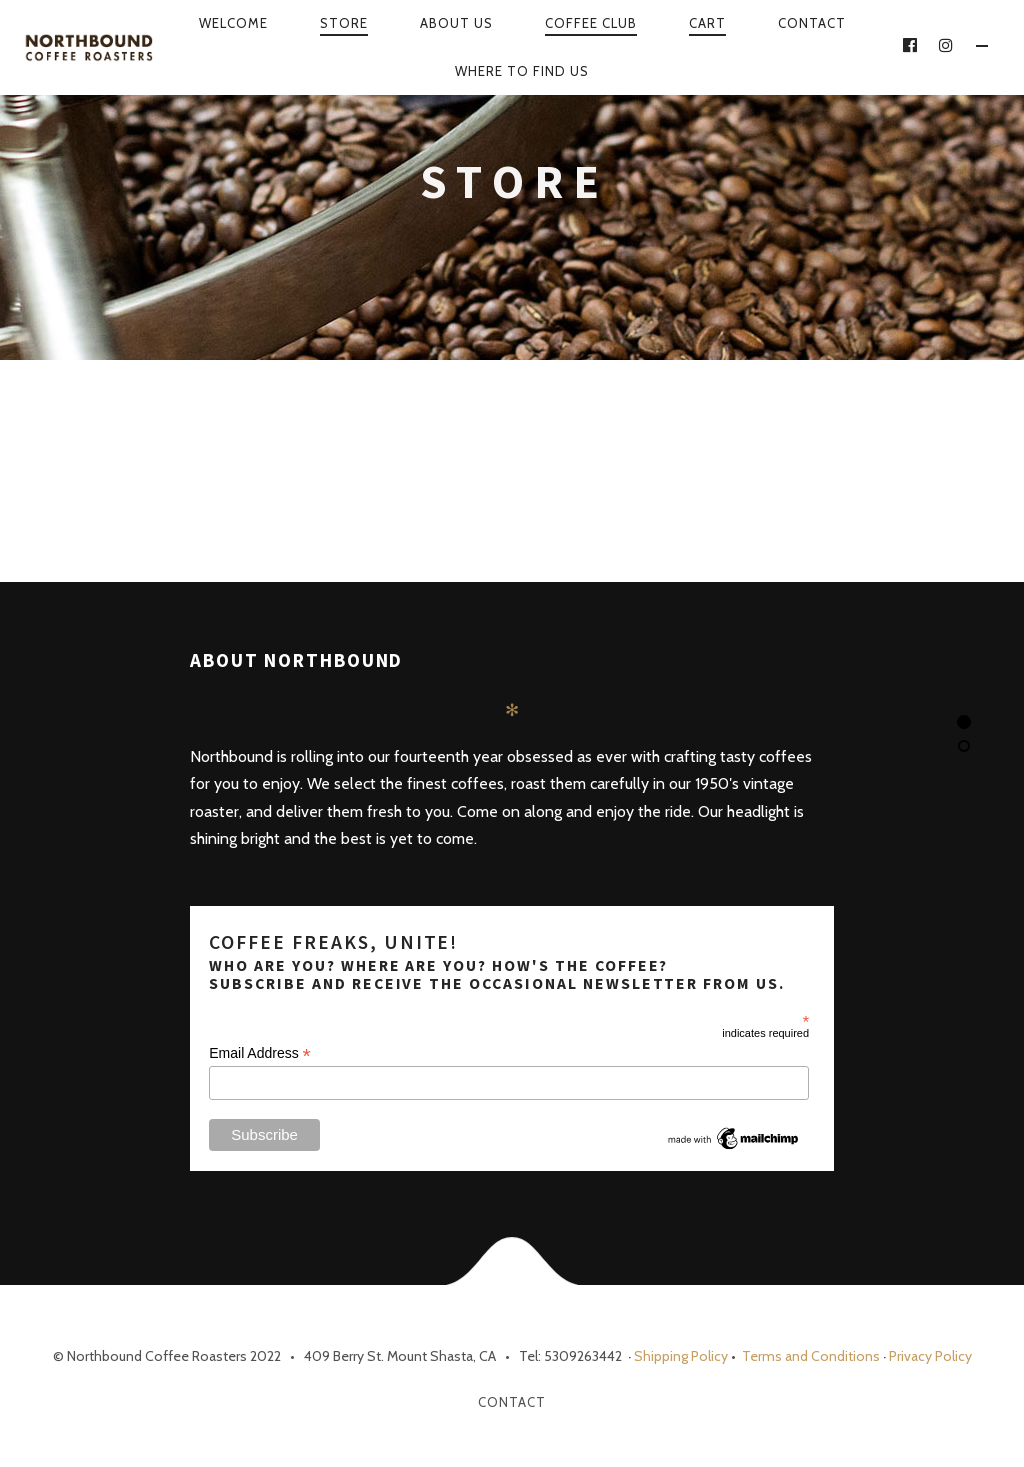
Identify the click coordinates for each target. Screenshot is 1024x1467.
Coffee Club (591, 23)
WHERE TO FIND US (522, 71)
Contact (812, 23)
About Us (456, 23)
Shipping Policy (681, 1356)
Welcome (233, 23)
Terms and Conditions (809, 1356)
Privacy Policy (930, 1356)
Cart (707, 23)
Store (344, 23)
